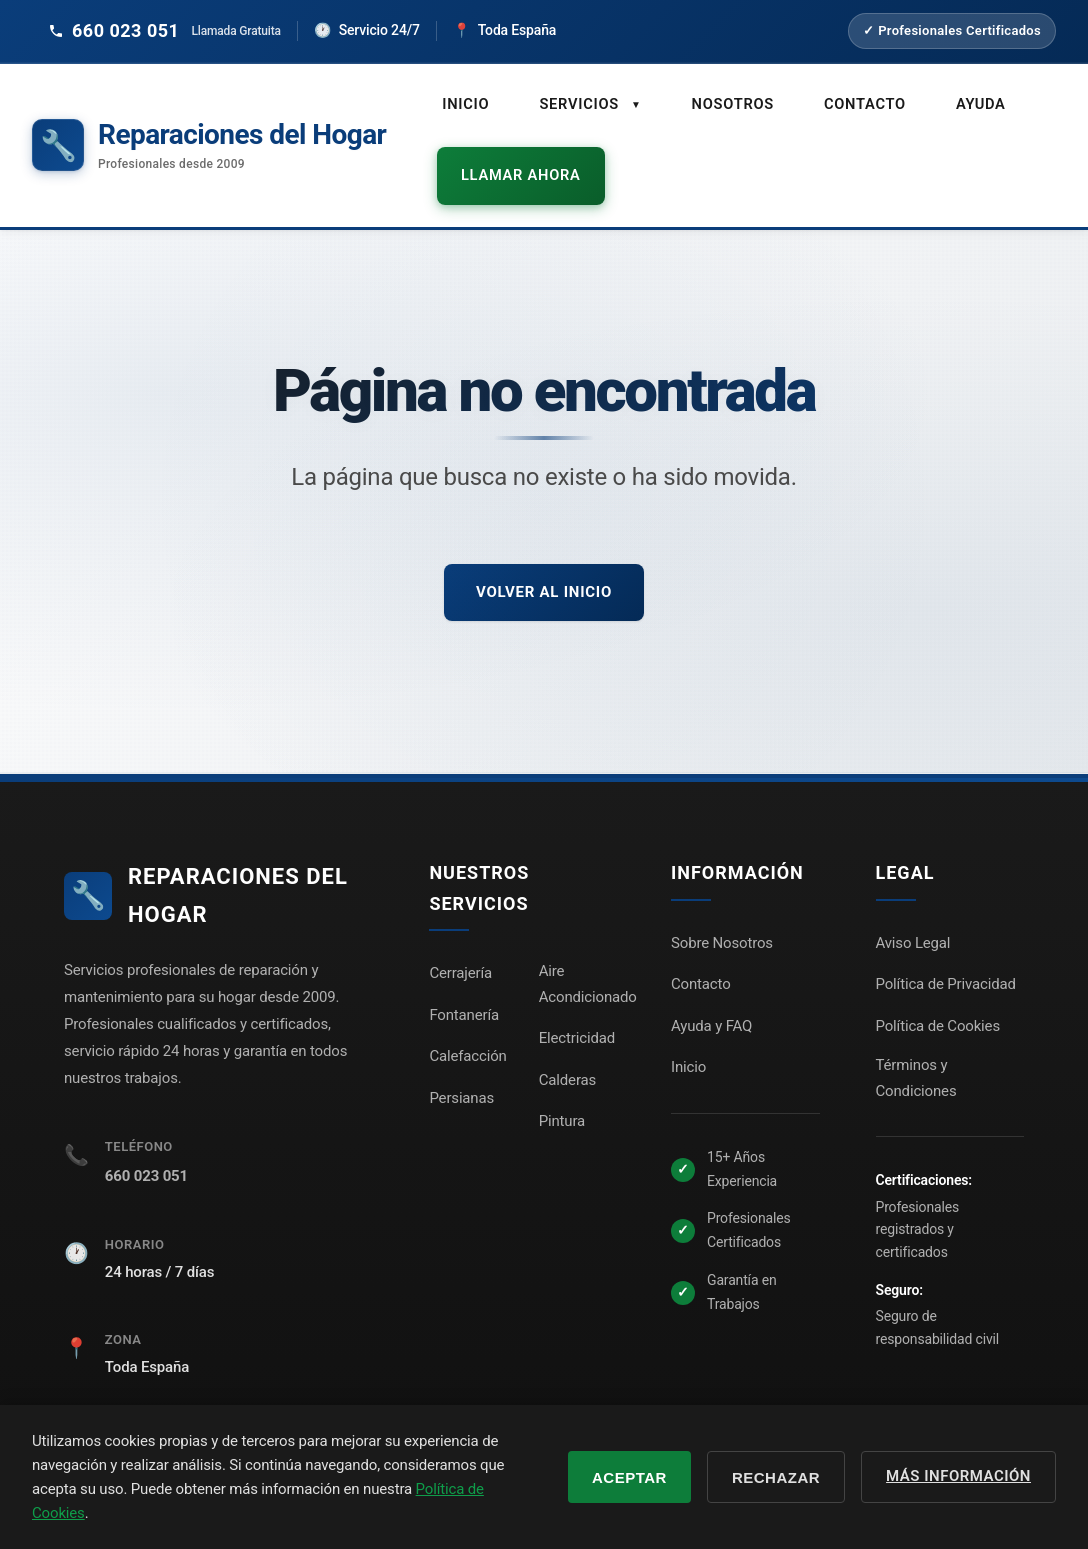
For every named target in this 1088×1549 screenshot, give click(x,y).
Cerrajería (460, 939)
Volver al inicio (544, 557)
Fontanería (464, 981)
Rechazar (776, 1477)
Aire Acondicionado (588, 950)
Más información (958, 1476)
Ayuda (966, 101)
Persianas (461, 1064)
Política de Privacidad (946, 950)
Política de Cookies (938, 992)
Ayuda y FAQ (711, 992)
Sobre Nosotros (722, 909)
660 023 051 (146, 1142)
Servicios (586, 101)
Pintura (562, 1087)
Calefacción (467, 1022)
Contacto (854, 101)
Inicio (464, 101)
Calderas (567, 1046)
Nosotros (725, 101)
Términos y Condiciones (916, 1044)
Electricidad (577, 1004)
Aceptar (629, 1477)
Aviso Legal (913, 909)
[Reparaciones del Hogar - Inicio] (209, 128)
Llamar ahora (507, 154)
